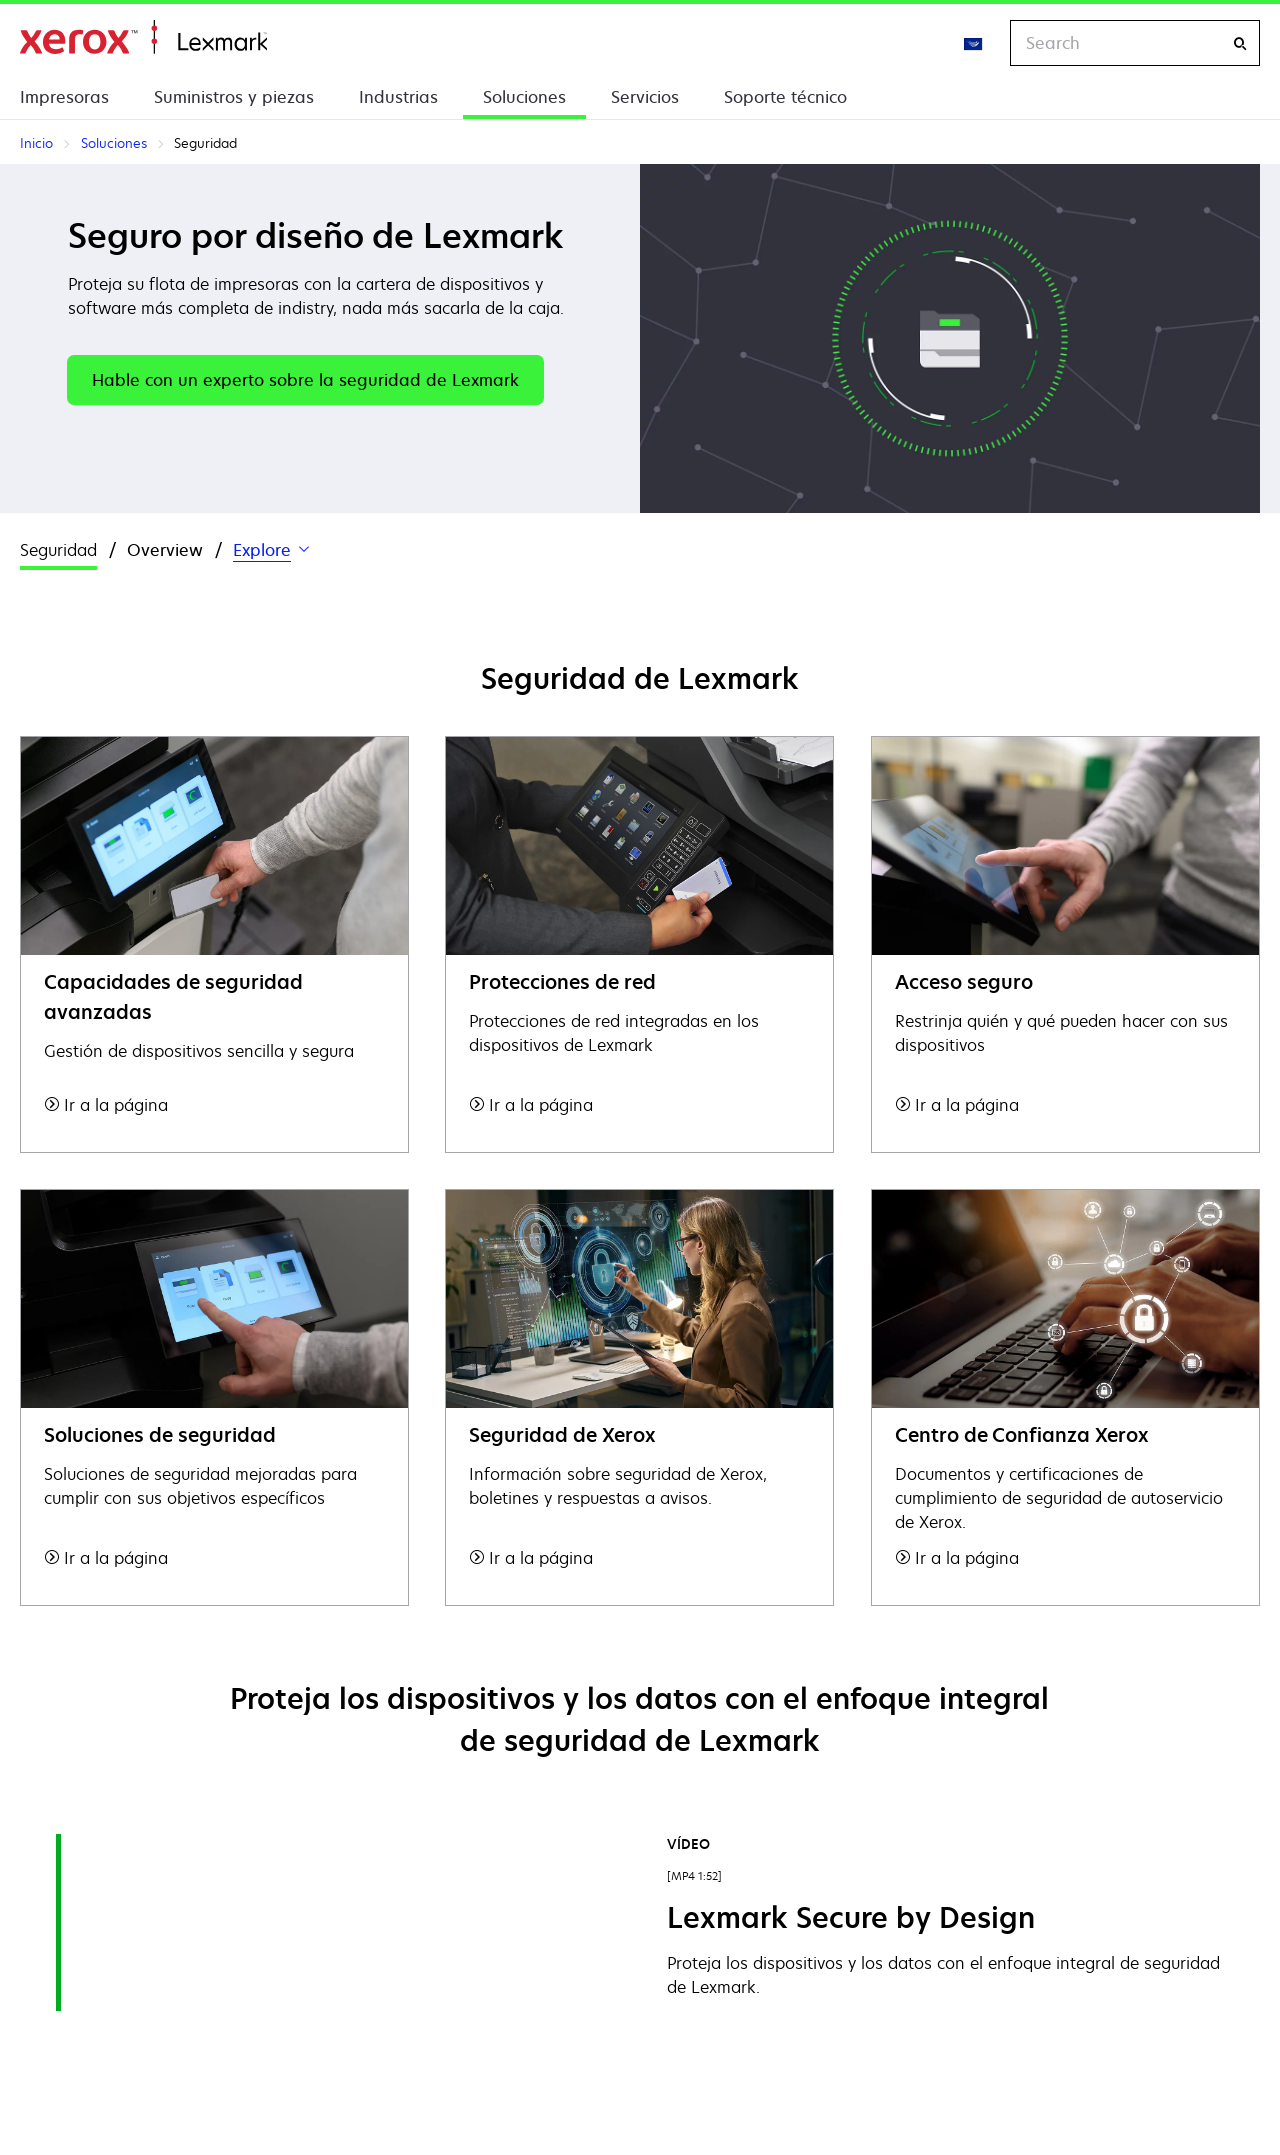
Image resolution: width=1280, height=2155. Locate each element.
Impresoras (64, 97)
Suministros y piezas (234, 97)
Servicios (645, 97)
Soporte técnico (785, 97)
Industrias (398, 97)
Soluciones (524, 97)
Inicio (143, 37)
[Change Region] (974, 43)
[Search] (1240, 43)
